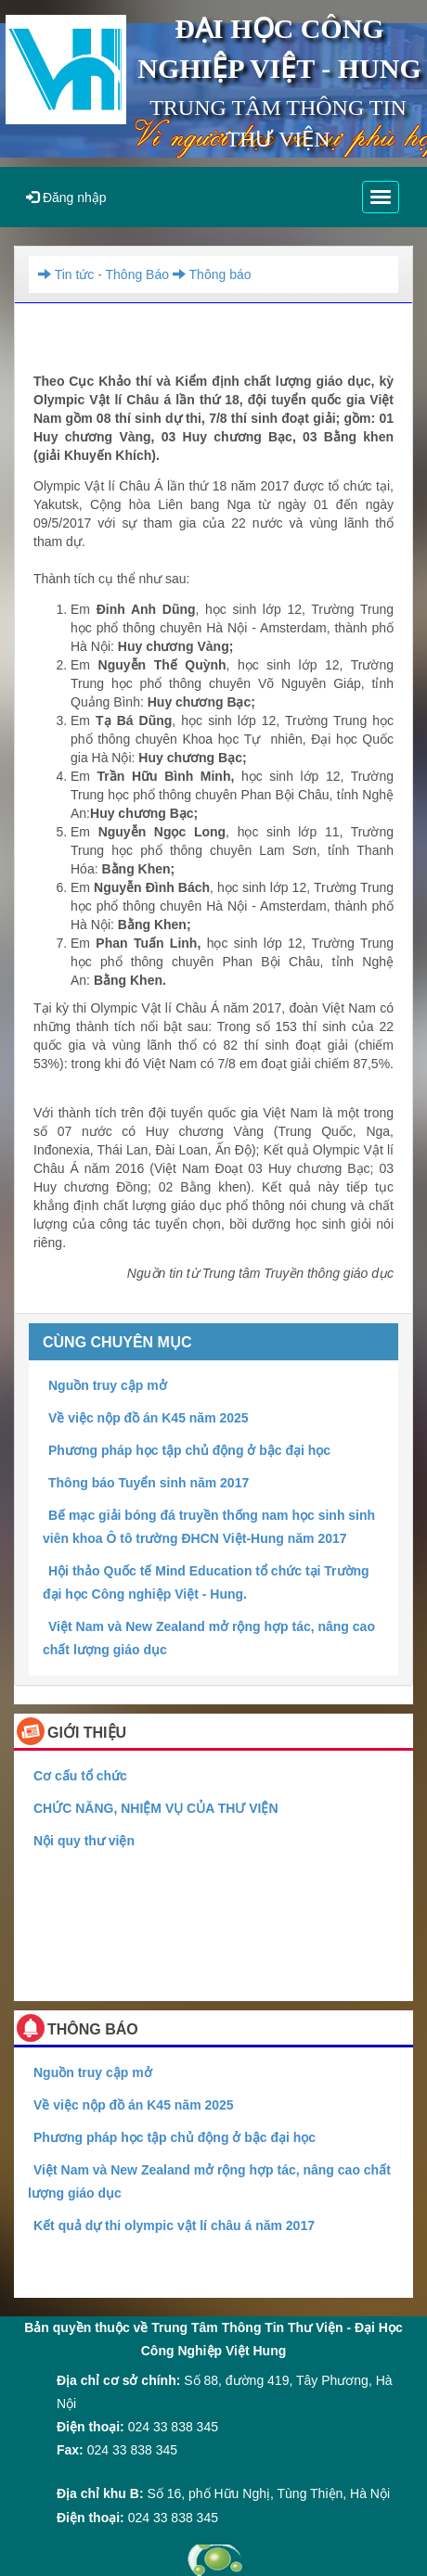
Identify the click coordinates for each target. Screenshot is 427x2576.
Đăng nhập (66, 197)
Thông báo (210, 274)
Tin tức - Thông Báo (103, 274)
